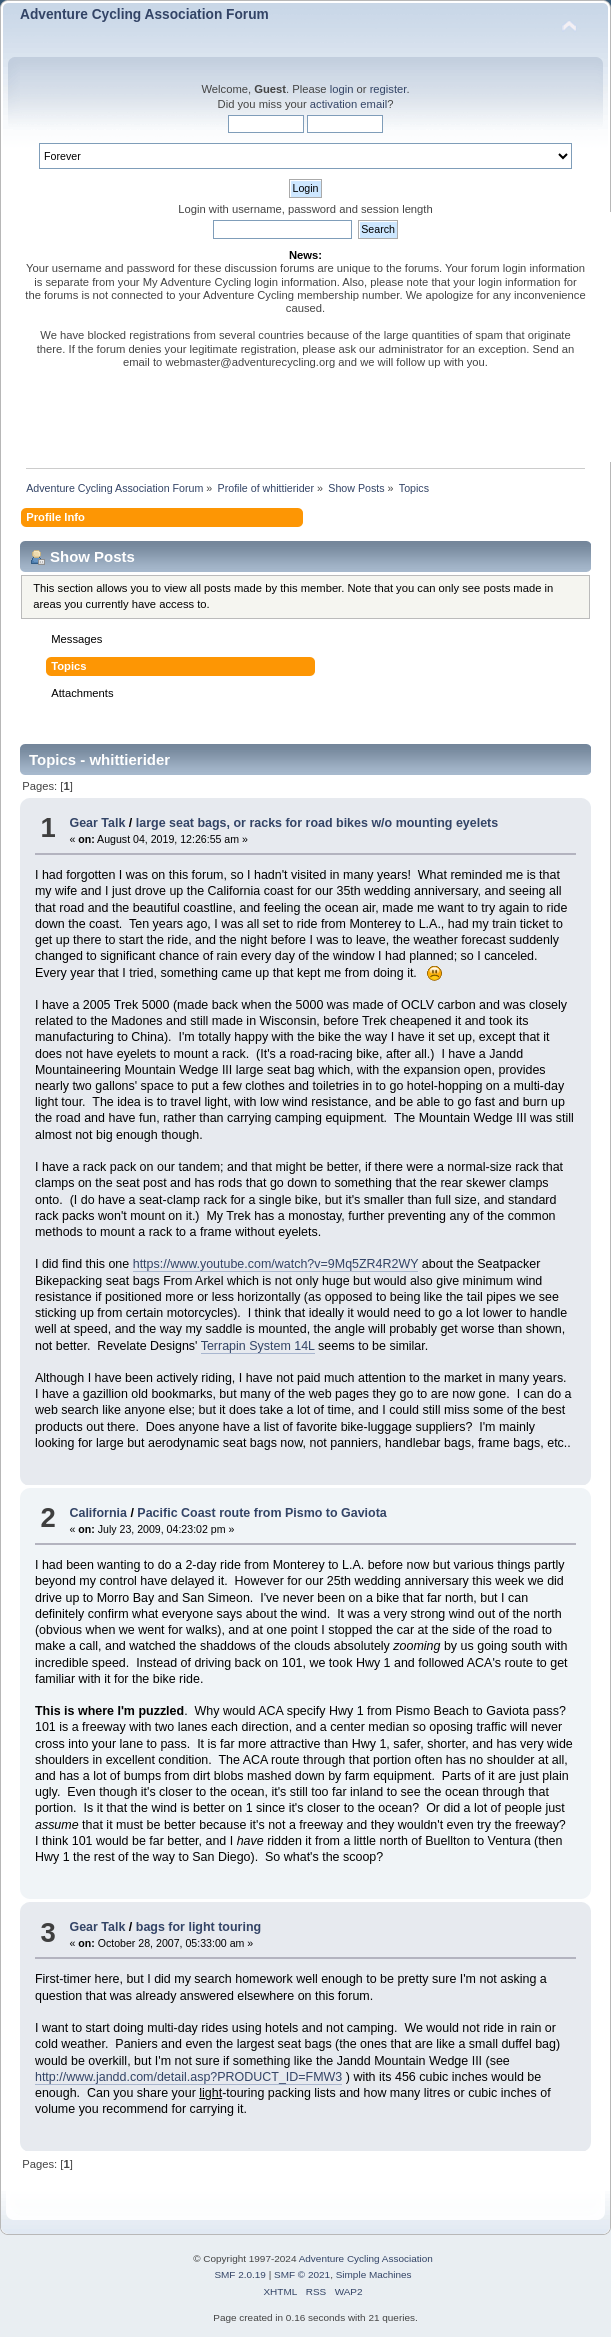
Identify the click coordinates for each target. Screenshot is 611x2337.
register (388, 89)
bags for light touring (198, 1927)
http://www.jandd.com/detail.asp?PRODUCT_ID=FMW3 (188, 2077)
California (98, 1513)
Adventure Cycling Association (366, 2258)
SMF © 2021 (302, 2274)
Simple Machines (374, 2274)
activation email (348, 104)
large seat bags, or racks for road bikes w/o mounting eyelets (317, 823)
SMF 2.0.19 (240, 2274)
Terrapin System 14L (258, 1346)
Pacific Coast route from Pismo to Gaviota (261, 1513)
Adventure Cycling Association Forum (144, 14)
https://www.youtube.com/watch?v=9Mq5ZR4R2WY (276, 1264)
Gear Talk (97, 823)
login (342, 89)
